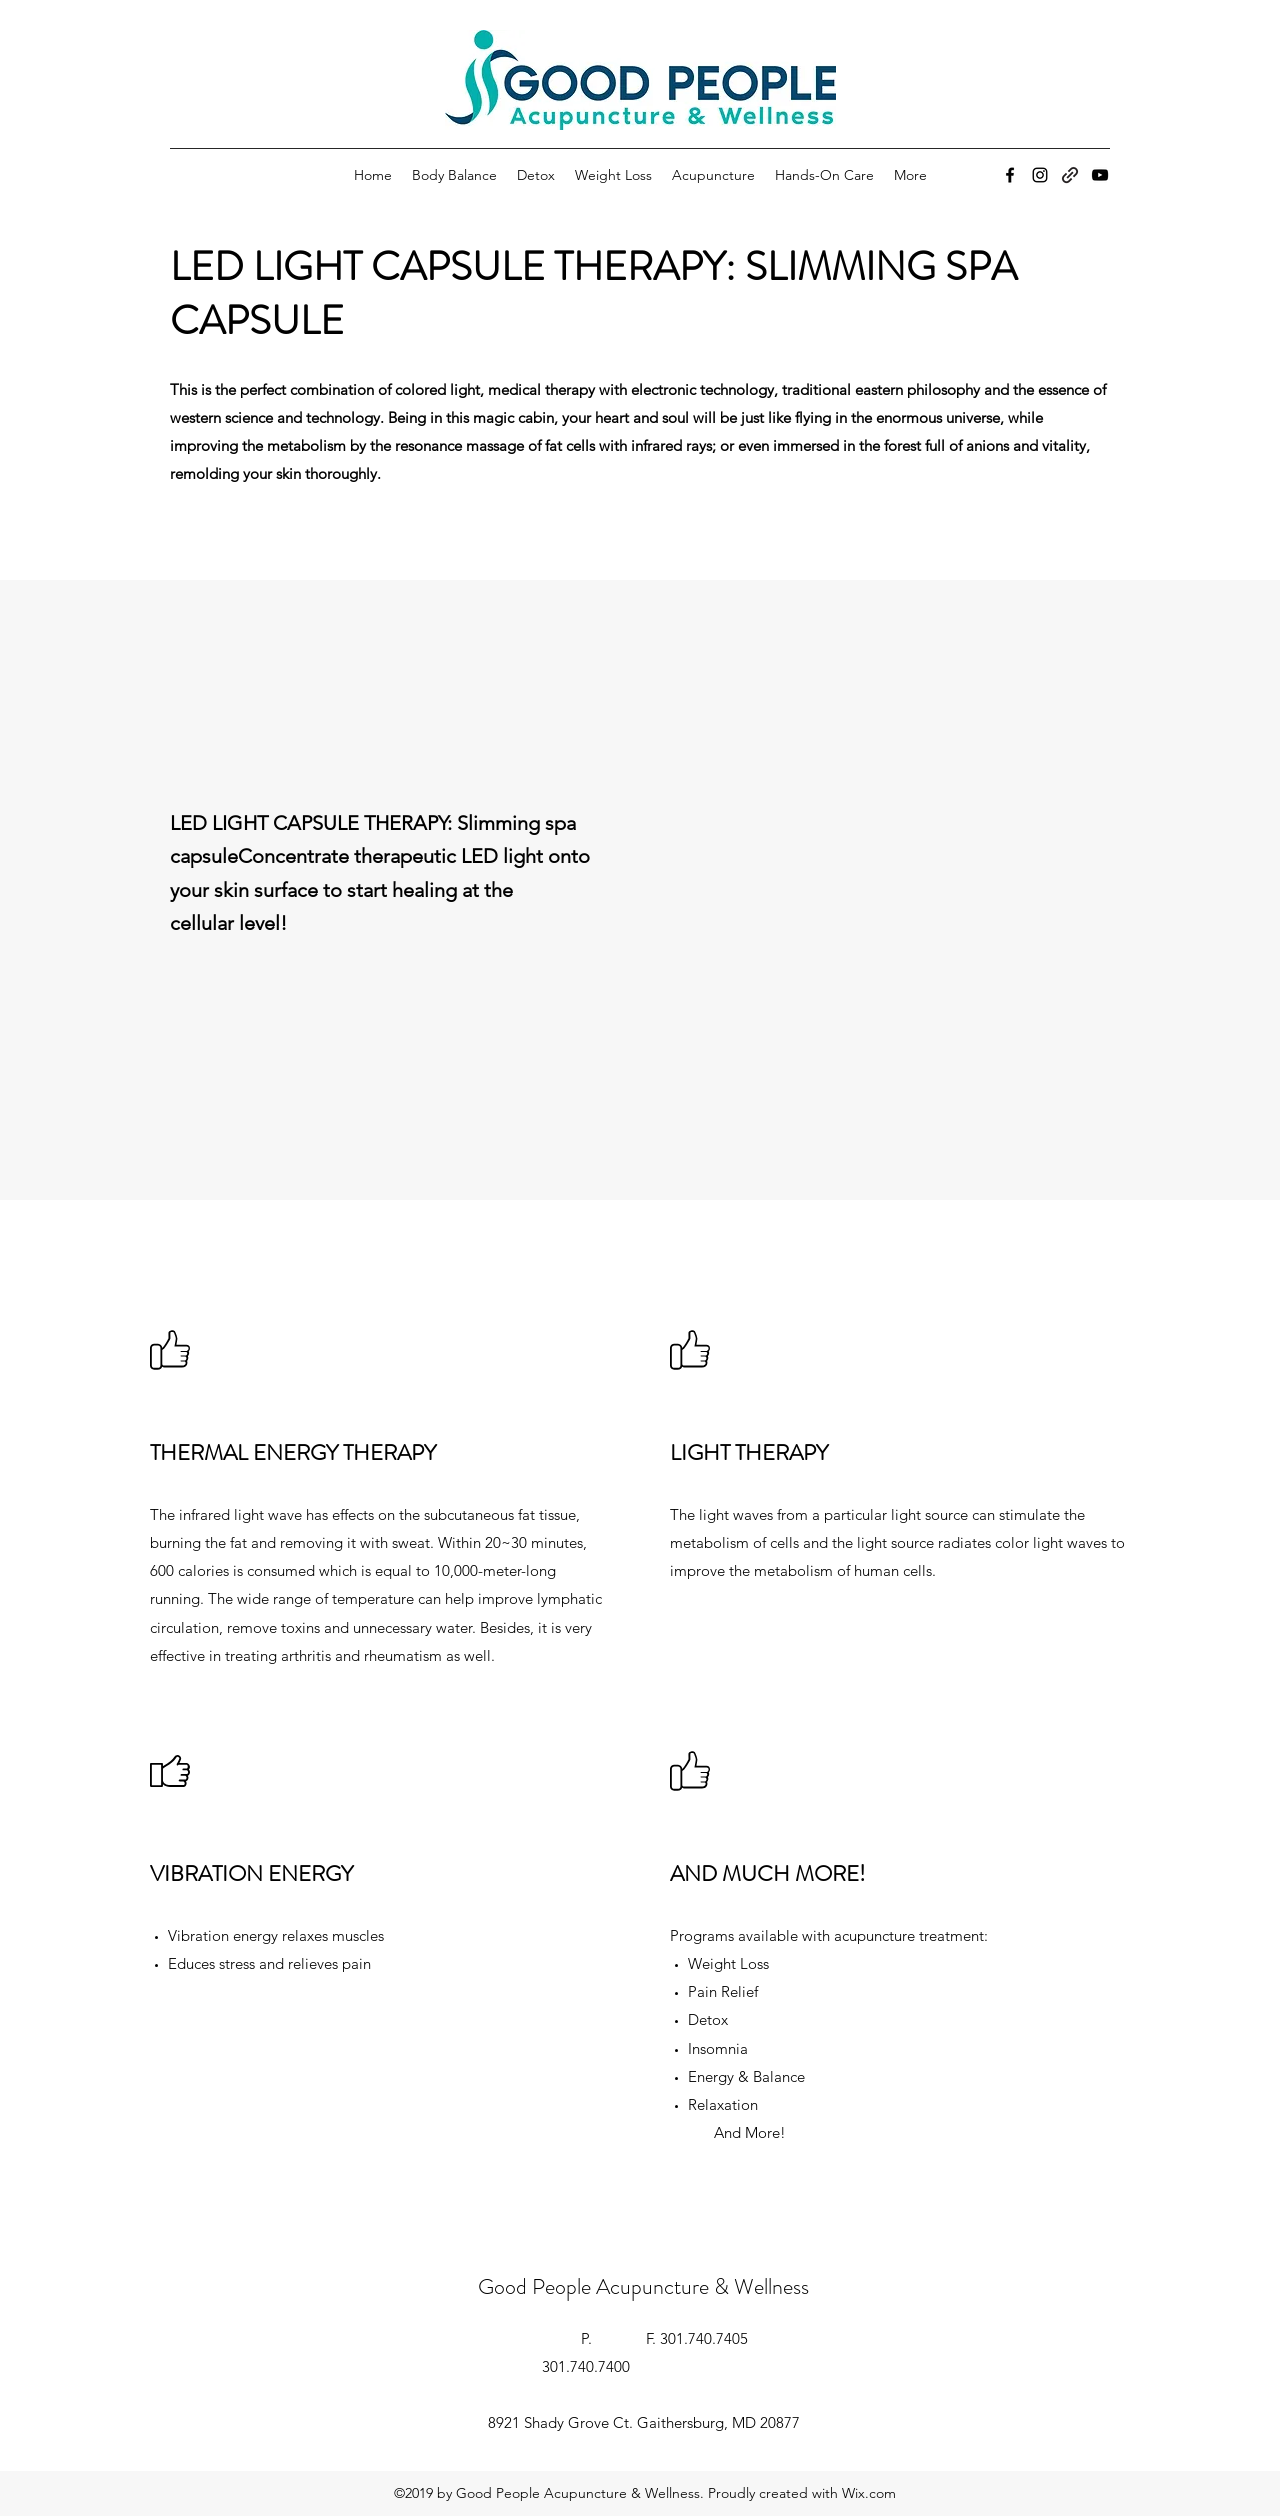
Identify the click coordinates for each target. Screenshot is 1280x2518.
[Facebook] (1010, 175)
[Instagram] (1040, 175)
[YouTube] (1100, 175)
